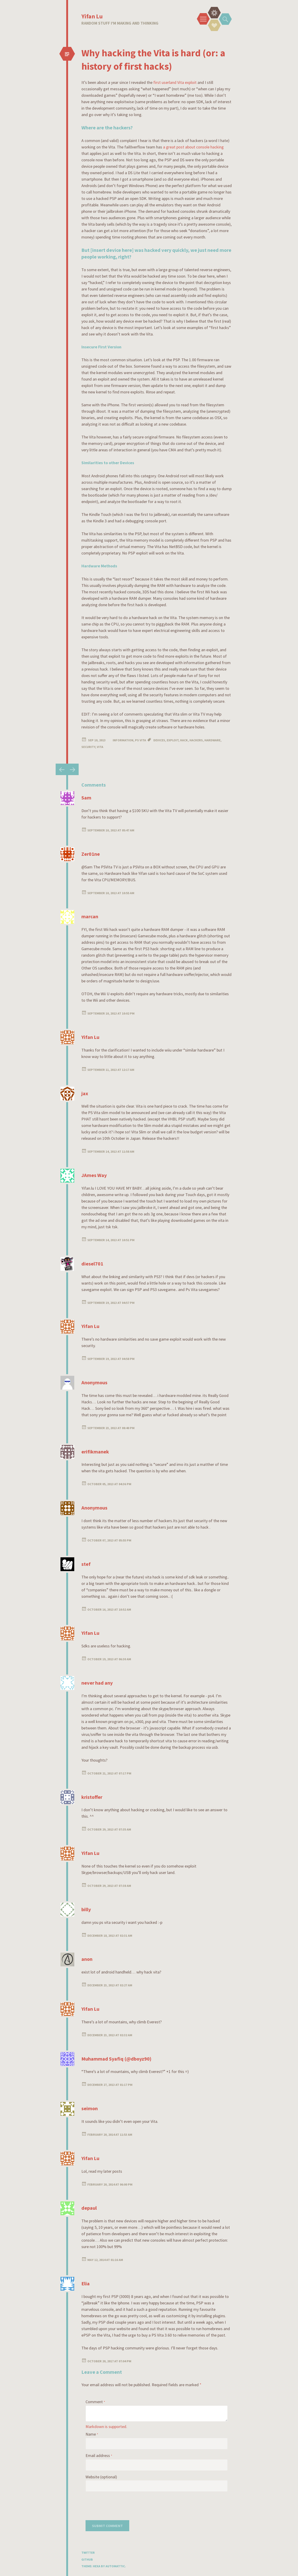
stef (86, 1564)
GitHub (87, 2559)
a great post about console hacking (193, 147)
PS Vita (140, 740)
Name (92, 2434)
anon (86, 1959)
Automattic (115, 2566)
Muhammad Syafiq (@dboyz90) (116, 2059)
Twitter (88, 2552)
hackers (196, 740)
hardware (212, 740)
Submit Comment (107, 2525)
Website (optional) (101, 2476)
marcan (89, 916)
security (88, 747)
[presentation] (120, 2505)
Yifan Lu (92, 16)
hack (184, 740)
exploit (172, 740)
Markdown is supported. (106, 2426)
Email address (99, 2455)
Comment (95, 2401)
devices (159, 740)
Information (123, 740)
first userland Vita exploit (175, 82)
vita (100, 747)
